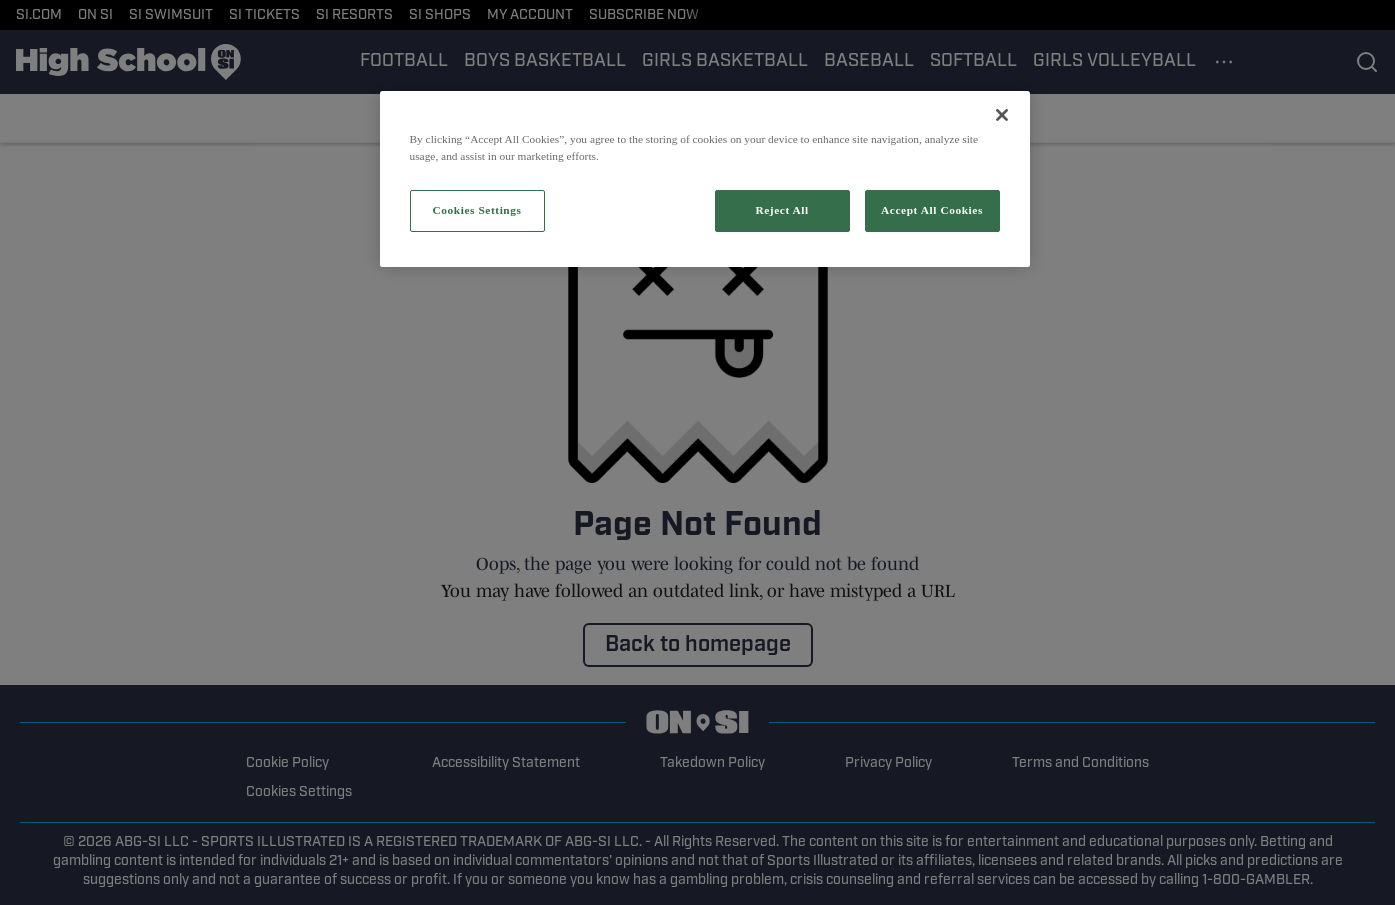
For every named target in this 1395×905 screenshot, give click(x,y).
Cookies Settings (476, 210)
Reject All (781, 210)
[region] (705, 179)
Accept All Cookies (932, 210)
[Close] (1002, 115)
